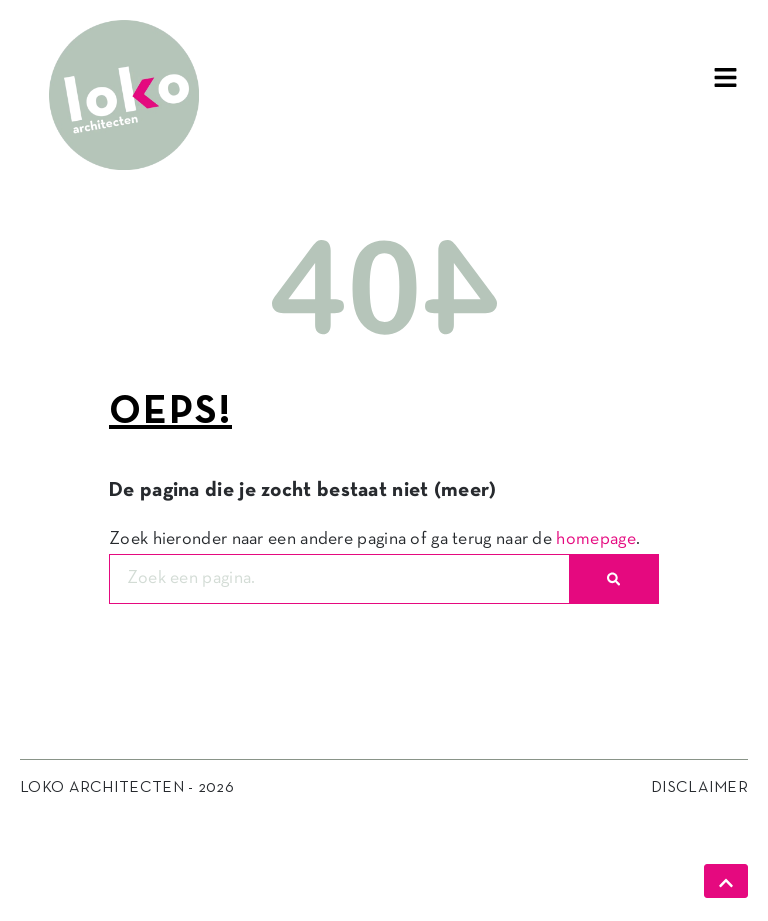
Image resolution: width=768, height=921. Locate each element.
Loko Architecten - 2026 (127, 788)
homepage (595, 539)
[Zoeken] (613, 579)
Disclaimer (699, 788)
